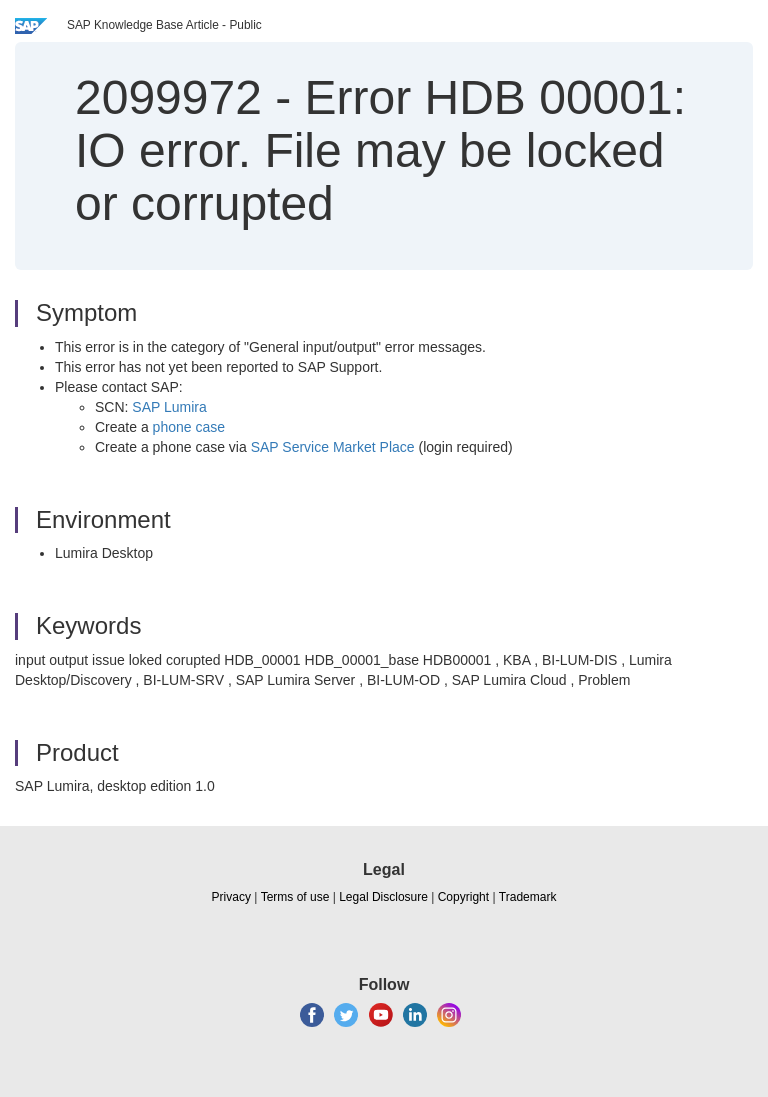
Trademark (528, 897)
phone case (189, 427)
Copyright (463, 897)
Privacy (231, 897)
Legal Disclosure (383, 897)
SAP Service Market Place (333, 447)
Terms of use (295, 897)
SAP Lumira (169, 407)
